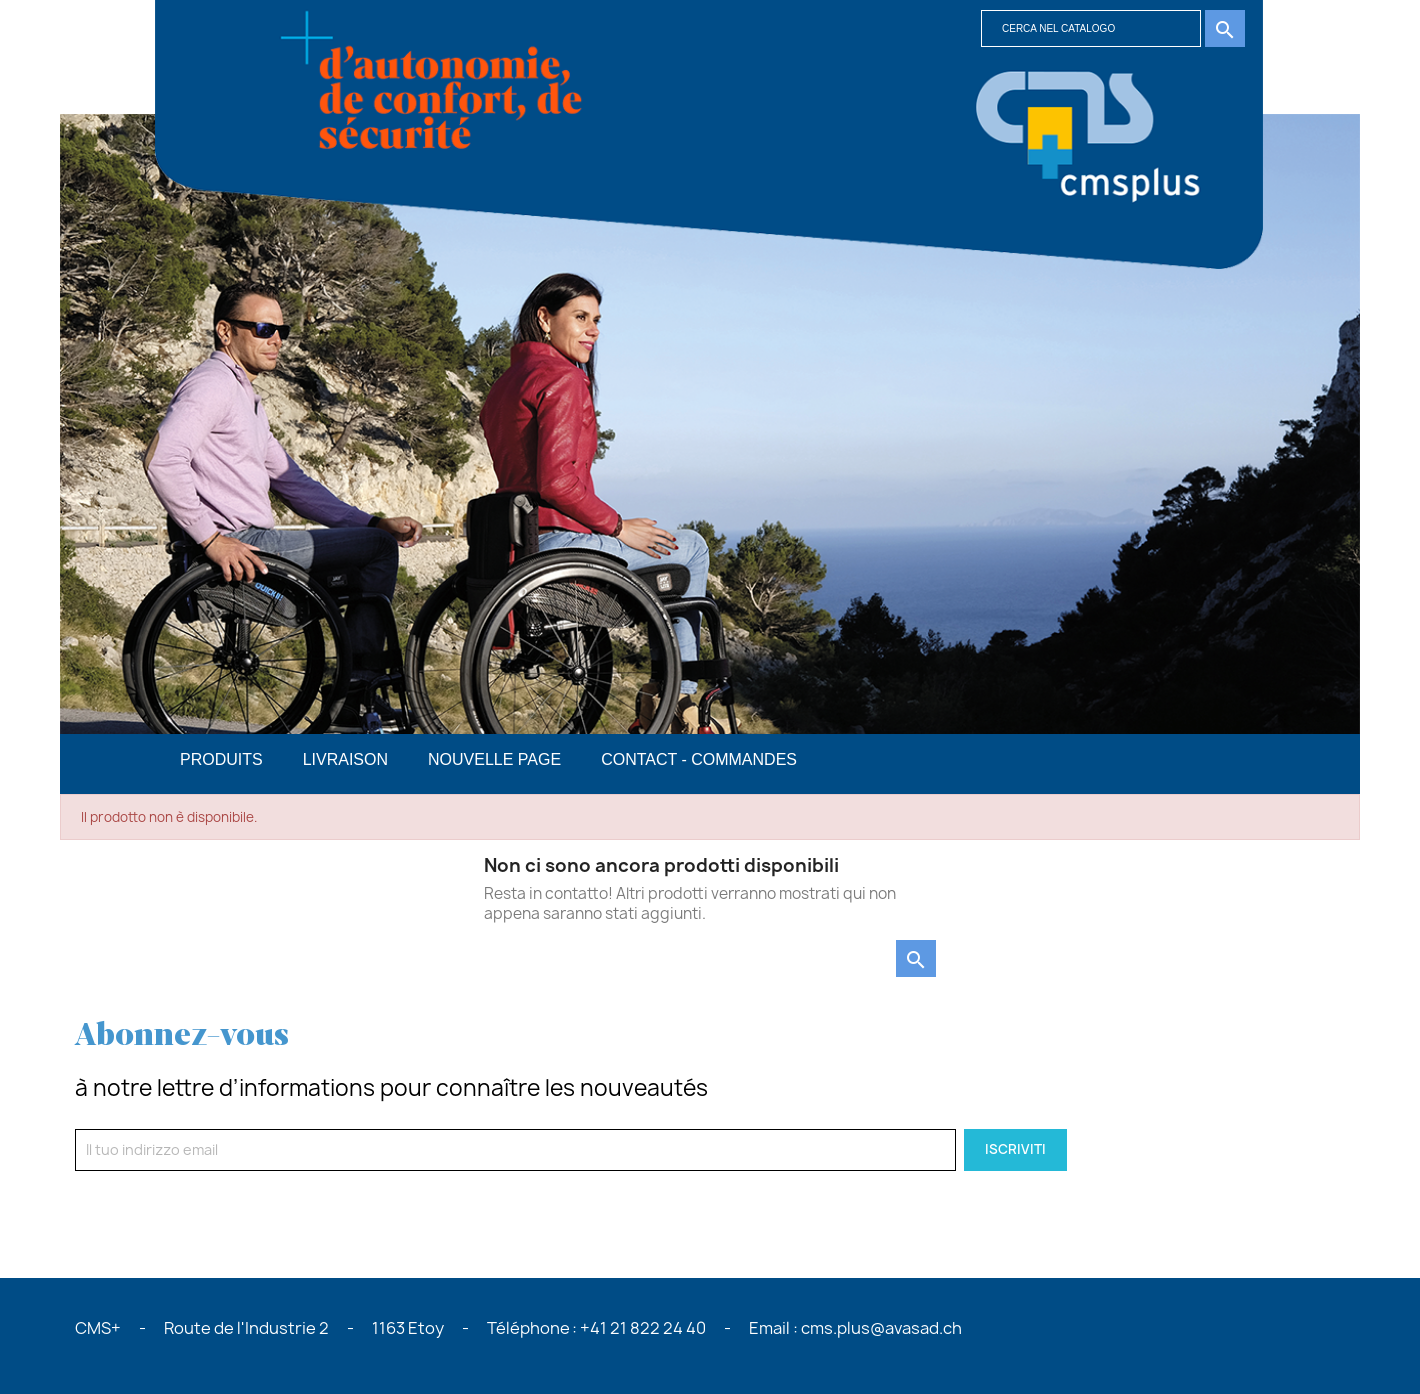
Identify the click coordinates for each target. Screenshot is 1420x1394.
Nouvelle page (494, 759)
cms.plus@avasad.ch (881, 1328)
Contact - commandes (699, 759)
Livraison (345, 759)
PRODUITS (221, 759)
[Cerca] (1091, 28)
